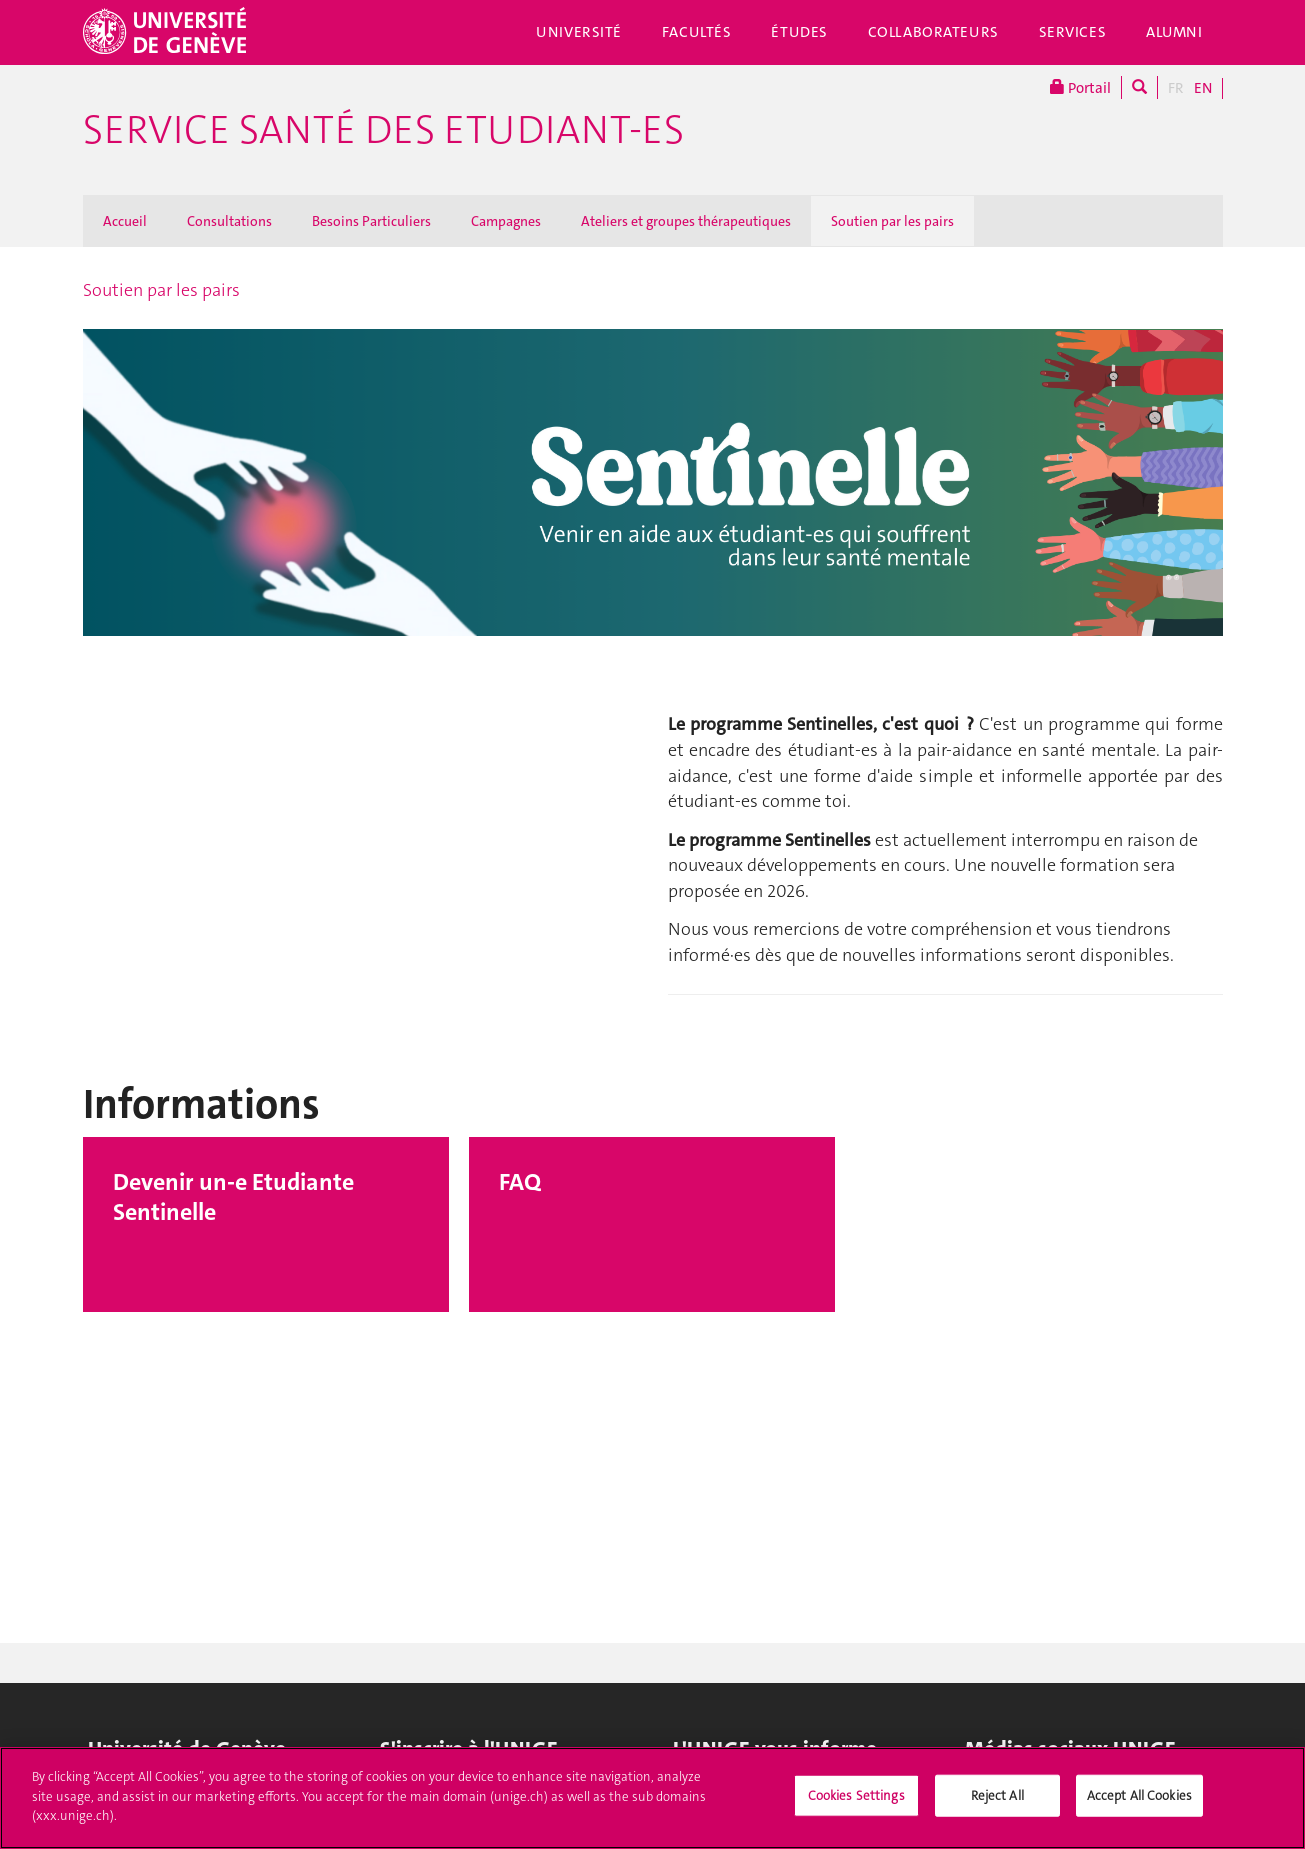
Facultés (697, 32)
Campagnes (506, 221)
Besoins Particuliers (371, 221)
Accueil (125, 221)
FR (1176, 88)
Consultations (229, 221)
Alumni (1174, 32)
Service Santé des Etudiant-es (383, 130)
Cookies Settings (856, 1795)
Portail (1080, 87)
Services (1073, 32)
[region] (652, 1798)
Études (799, 32)
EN (1203, 88)
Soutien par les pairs (892, 221)
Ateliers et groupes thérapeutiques (686, 221)
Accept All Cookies (1139, 1795)
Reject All (997, 1795)
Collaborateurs (933, 32)
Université (579, 32)
